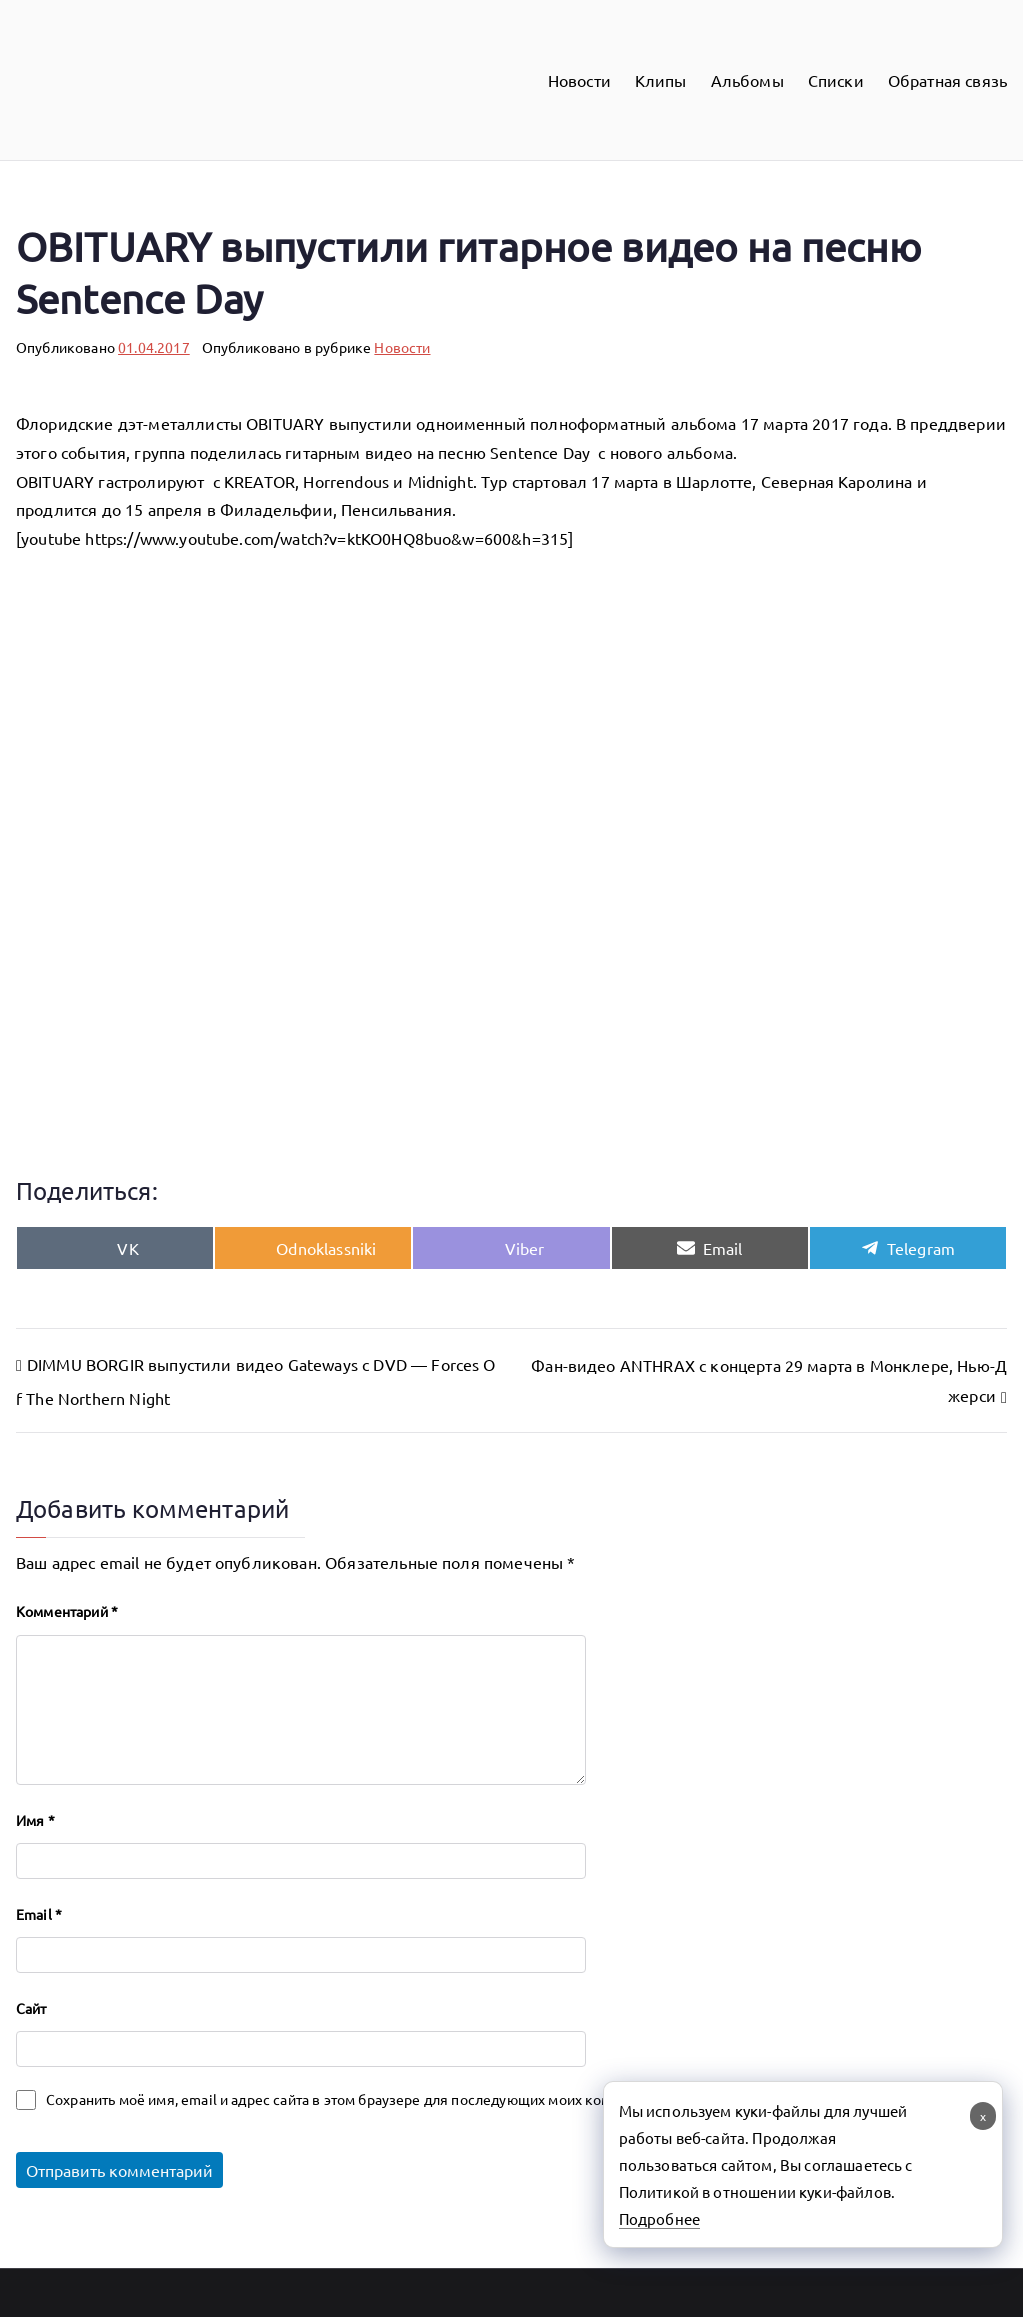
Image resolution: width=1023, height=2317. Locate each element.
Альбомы (747, 80)
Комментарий (67, 1611)
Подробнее (659, 2218)
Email (39, 1914)
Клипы (661, 80)
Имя (35, 1820)
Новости (579, 80)
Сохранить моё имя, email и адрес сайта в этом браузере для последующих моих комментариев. (366, 2099)
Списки (836, 80)
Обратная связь (947, 80)
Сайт (31, 2008)
